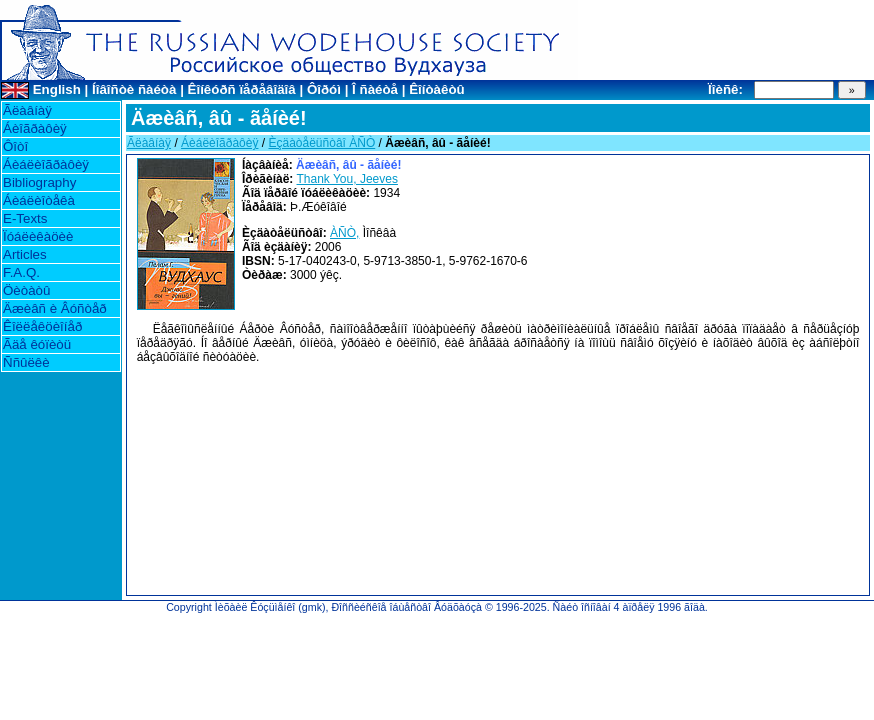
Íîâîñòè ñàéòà (134, 89)
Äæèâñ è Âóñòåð (55, 308)
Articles (25, 254)
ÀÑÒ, (344, 233)
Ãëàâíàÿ (27, 110)
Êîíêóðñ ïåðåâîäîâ (242, 89)
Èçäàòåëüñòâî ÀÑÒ (321, 143)
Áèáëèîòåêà (39, 200)
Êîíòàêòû (437, 89)
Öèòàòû (26, 290)
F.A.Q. (21, 272)
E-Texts (25, 218)
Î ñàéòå (375, 89)
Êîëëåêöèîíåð (42, 326)
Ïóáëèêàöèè (38, 236)
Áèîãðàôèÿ (35, 128)
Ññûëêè (26, 362)
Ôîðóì (324, 89)
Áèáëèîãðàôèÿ (46, 164)
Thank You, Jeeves (347, 179)
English (57, 89)
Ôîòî (15, 146)
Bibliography (39, 182)
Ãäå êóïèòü (37, 344)
